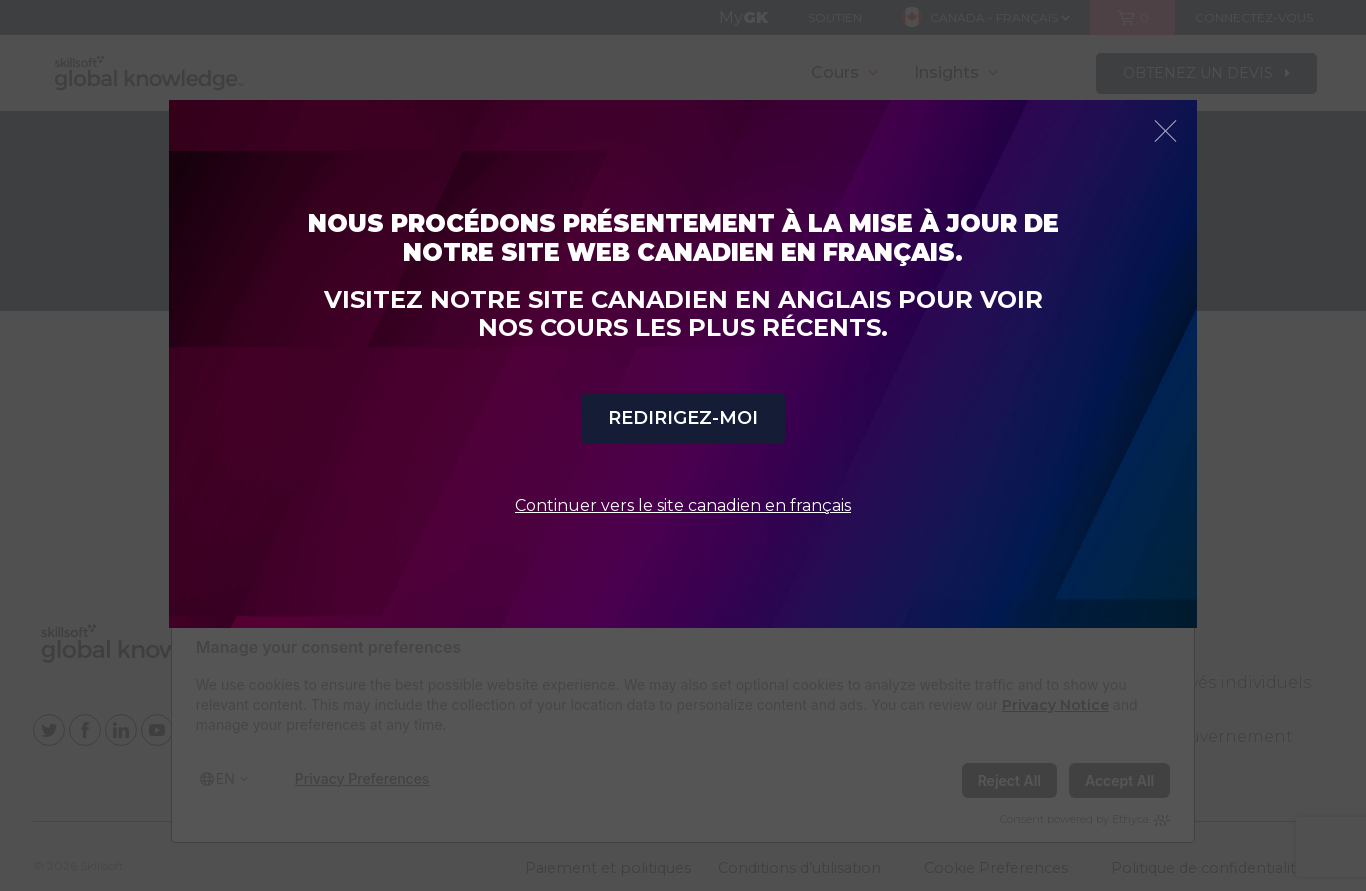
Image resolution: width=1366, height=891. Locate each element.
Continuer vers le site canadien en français (683, 505)
